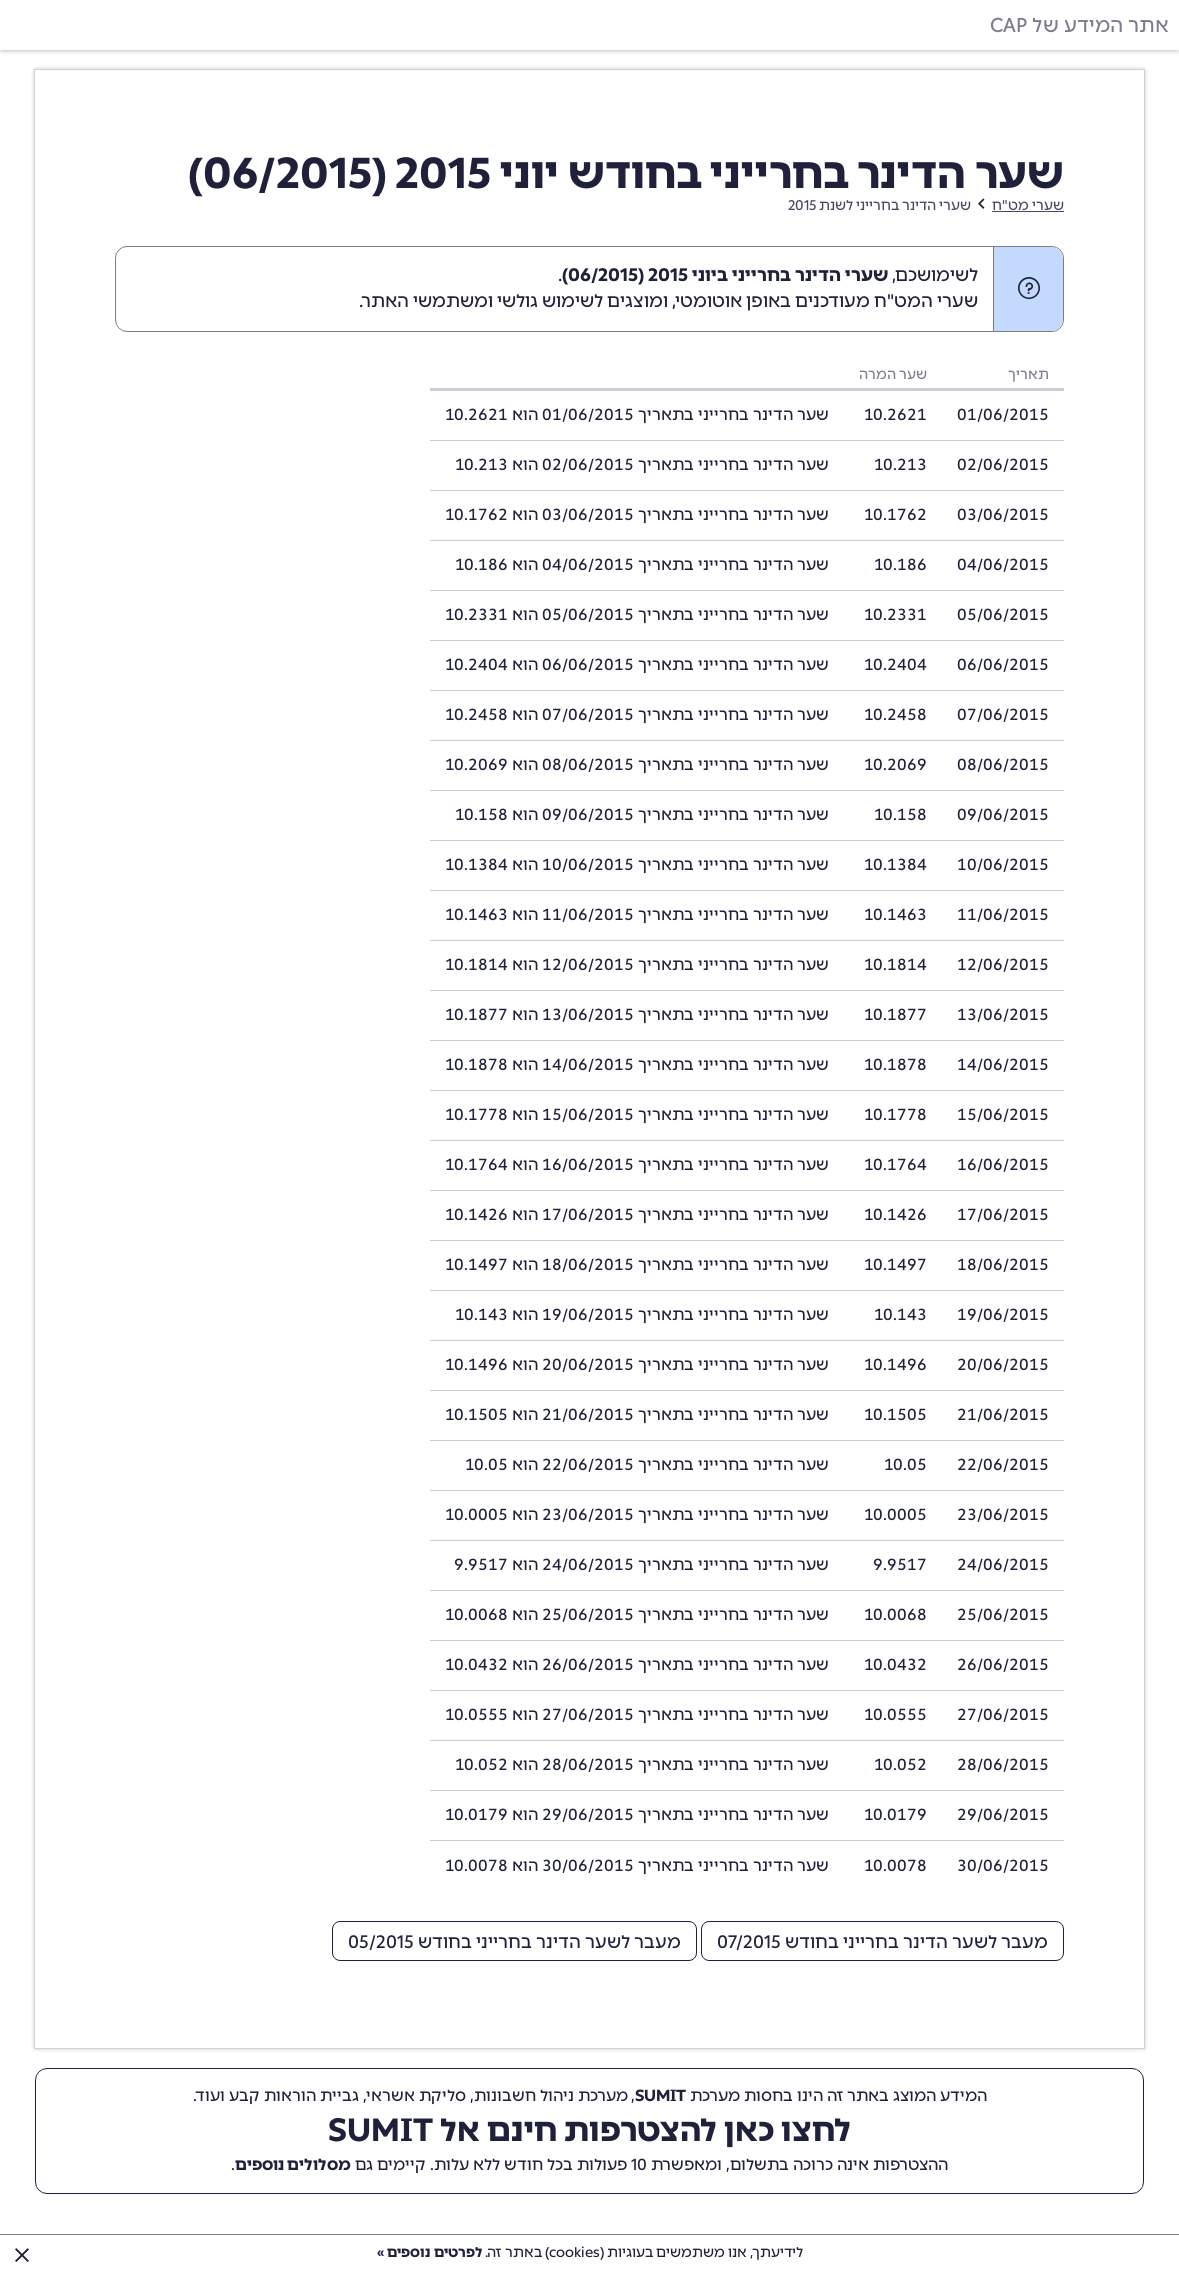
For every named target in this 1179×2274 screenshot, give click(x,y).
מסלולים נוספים (293, 2164)
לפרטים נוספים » (429, 2252)
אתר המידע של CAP (1079, 25)
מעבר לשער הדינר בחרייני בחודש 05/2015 (514, 1942)
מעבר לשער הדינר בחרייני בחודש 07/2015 (882, 1942)
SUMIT (660, 2095)
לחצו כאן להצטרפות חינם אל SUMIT (589, 2130)
